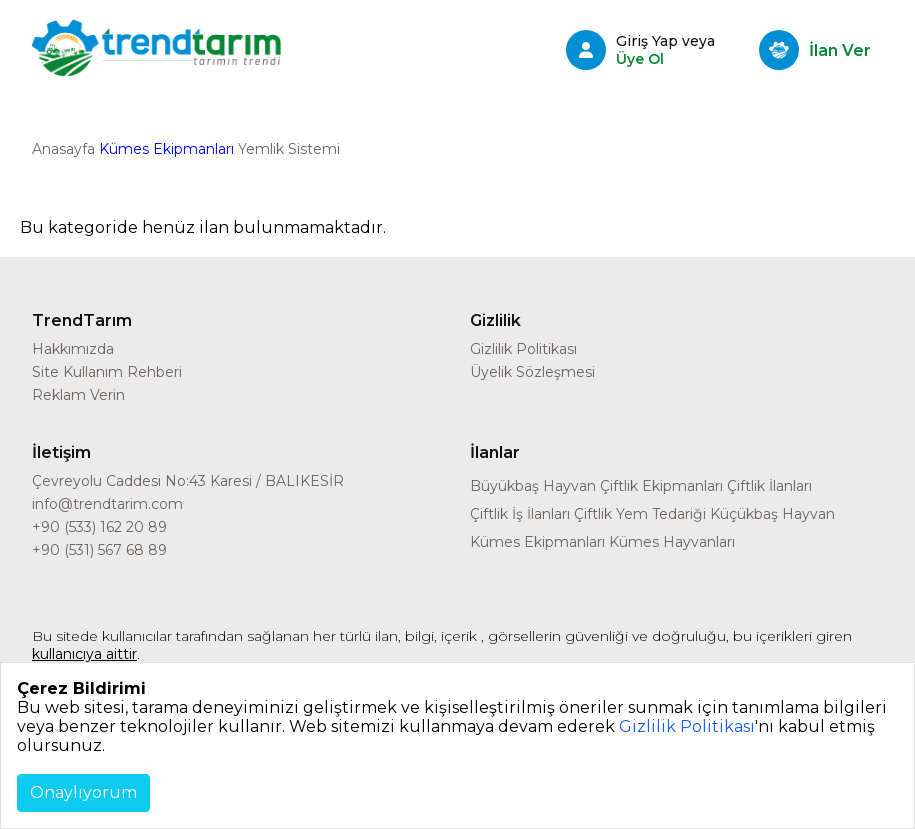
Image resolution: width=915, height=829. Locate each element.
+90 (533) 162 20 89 (99, 527)
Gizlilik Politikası (523, 349)
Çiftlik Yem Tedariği (640, 514)
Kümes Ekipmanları (166, 149)
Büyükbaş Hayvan (533, 486)
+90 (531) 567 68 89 (99, 550)
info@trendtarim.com (107, 504)
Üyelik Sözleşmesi (532, 372)
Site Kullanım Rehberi (107, 372)
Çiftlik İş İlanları (520, 514)
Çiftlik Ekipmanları (661, 486)
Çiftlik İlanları (769, 486)
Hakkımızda (73, 349)
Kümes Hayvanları (672, 542)
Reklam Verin (78, 395)
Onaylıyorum (83, 792)
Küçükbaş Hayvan (772, 514)
